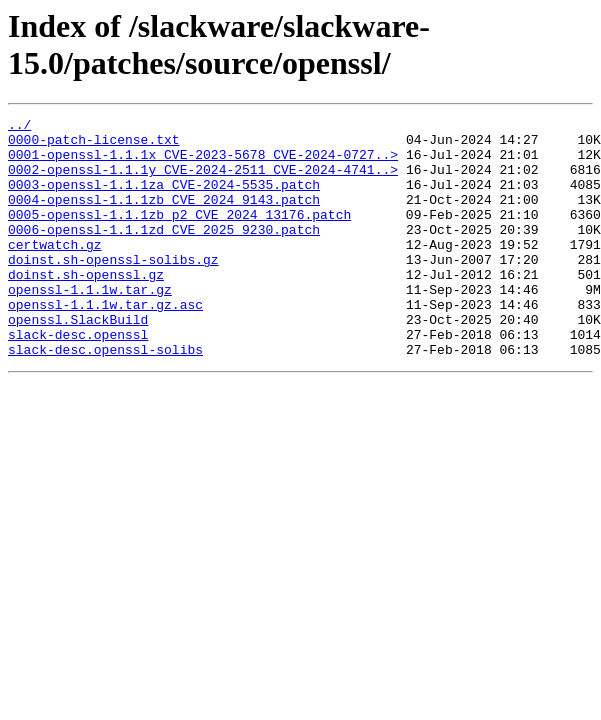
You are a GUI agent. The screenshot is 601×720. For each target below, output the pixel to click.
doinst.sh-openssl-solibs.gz (113, 289)
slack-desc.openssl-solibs (105, 397)
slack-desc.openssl (78, 379)
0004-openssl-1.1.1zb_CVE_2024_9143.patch (164, 217)
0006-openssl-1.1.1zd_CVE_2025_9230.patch (164, 253)
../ (19, 127)
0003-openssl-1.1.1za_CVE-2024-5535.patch (164, 199)
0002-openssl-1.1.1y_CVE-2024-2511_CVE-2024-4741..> (203, 181)
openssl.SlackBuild (78, 361)
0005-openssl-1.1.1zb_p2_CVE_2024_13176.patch (179, 235)
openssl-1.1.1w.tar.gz (90, 325)
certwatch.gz (55, 271)
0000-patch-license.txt (94, 145)
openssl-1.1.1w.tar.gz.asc (105, 343)
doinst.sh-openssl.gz (86, 307)
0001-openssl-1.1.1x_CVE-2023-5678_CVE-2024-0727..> (203, 163)
